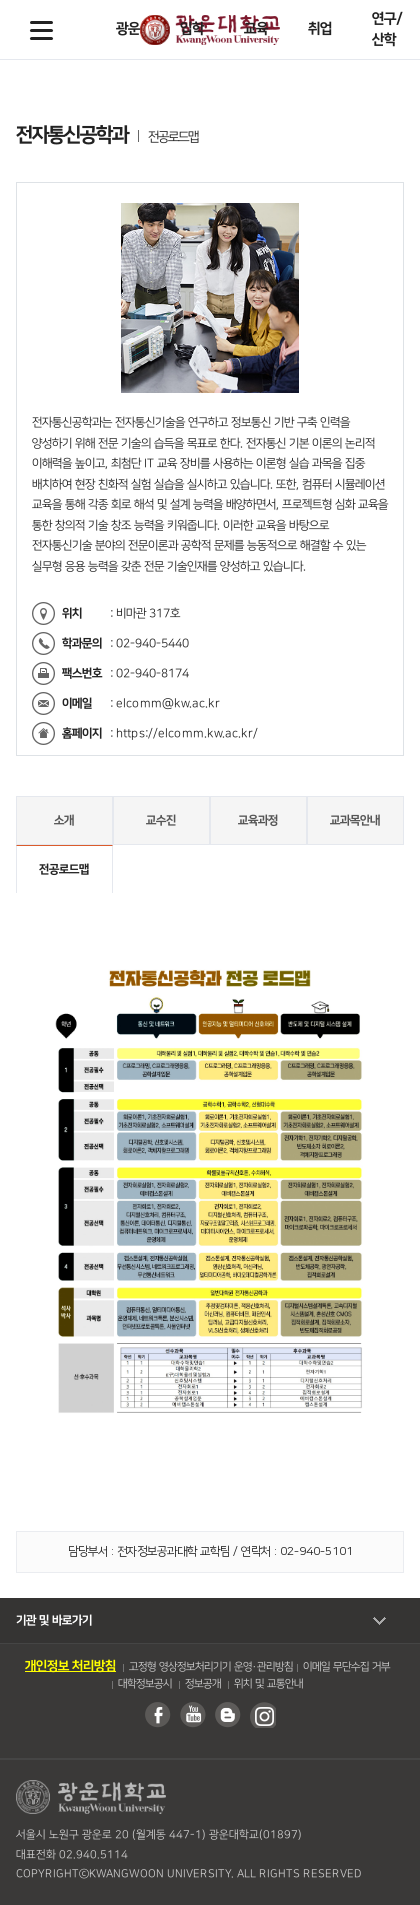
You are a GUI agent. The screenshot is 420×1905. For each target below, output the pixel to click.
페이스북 (157, 1715)
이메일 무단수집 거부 (346, 1667)
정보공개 (202, 1684)
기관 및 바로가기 (54, 1620)
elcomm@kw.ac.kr (168, 703)
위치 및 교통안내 (267, 1684)
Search (379, 30)
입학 (192, 29)
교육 (256, 29)
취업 (320, 29)
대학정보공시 (144, 1684)
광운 (128, 29)
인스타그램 (262, 1715)
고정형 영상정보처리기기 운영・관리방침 (211, 1667)
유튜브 (192, 1715)
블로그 (227, 1715)
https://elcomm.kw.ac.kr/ (187, 733)
